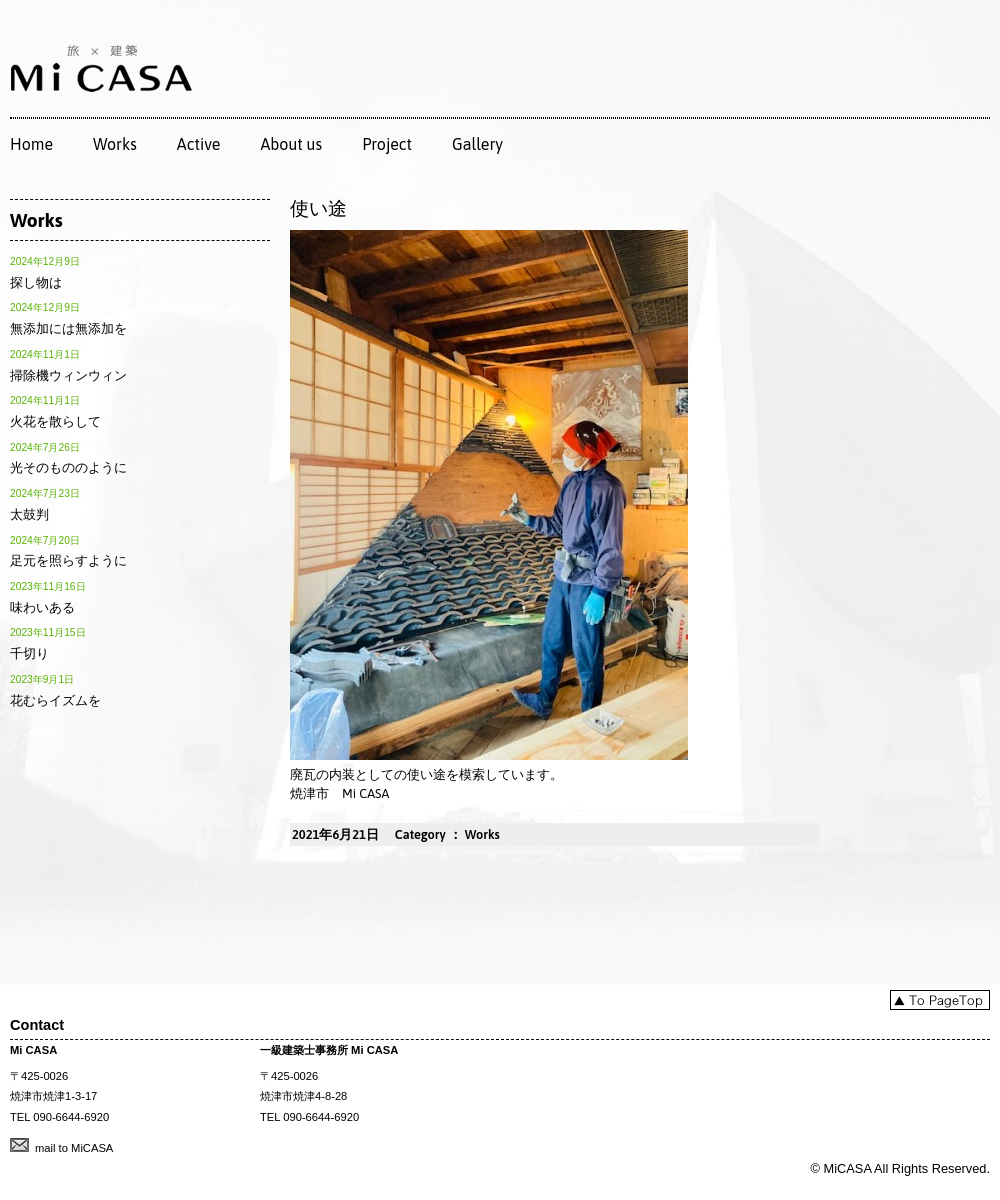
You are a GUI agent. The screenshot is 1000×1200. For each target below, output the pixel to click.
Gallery (477, 144)
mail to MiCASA (74, 1148)
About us (291, 144)
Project (387, 144)
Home (31, 144)
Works (115, 144)
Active (199, 144)
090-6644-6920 (71, 1117)
